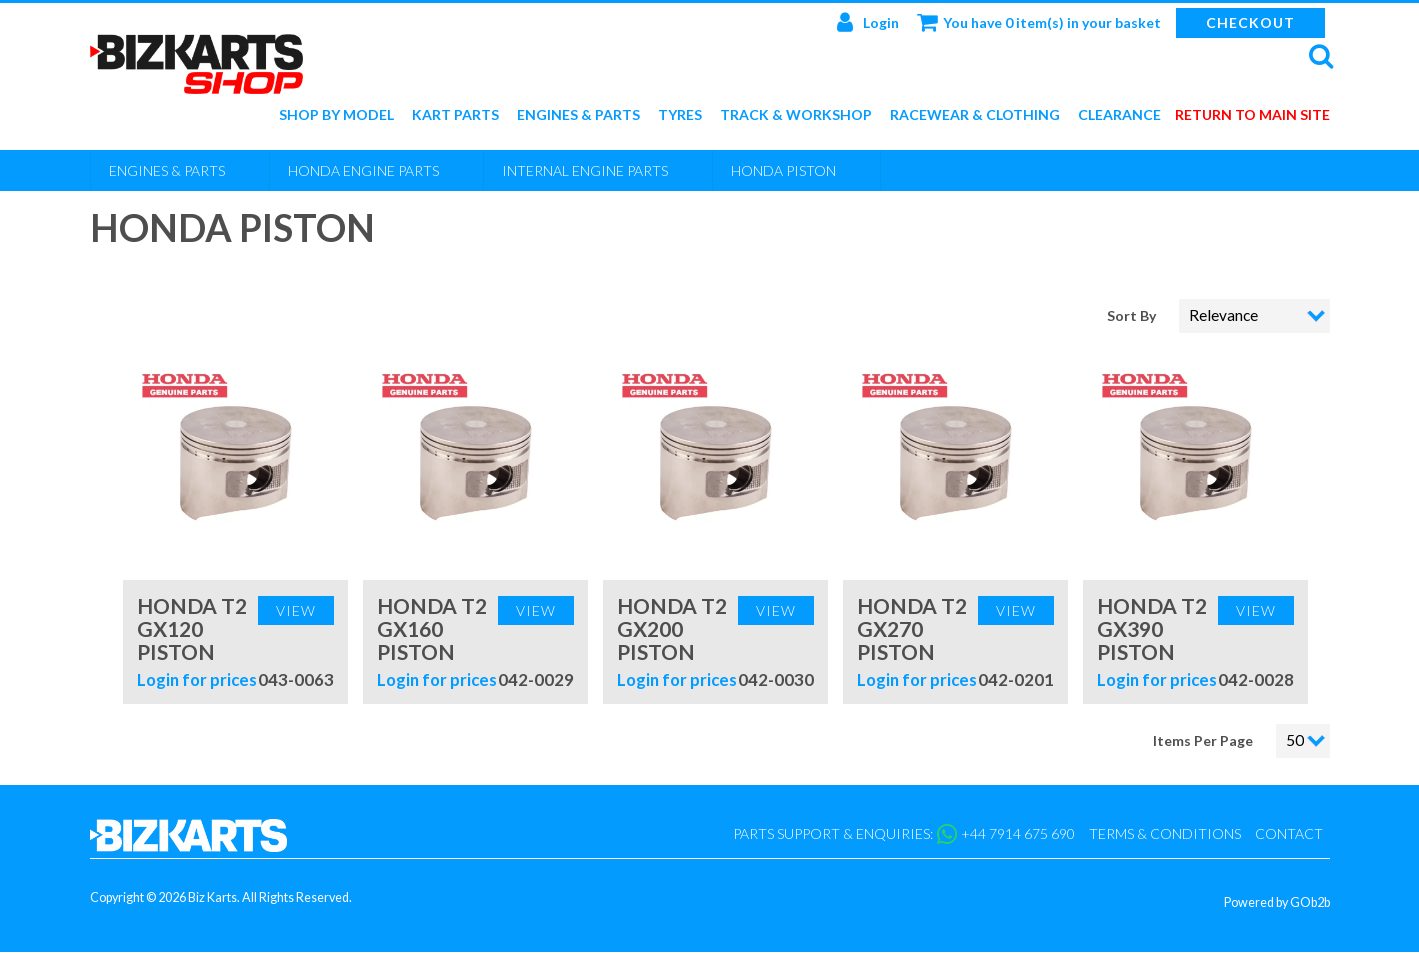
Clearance (1119, 115)
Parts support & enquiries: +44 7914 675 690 (904, 834)
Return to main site (1252, 115)
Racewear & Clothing (975, 115)
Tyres (680, 115)
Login (868, 22)
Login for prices (197, 679)
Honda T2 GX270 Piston (912, 628)
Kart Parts (455, 115)
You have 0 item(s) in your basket (1039, 22)
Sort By (1133, 315)
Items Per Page (1203, 740)
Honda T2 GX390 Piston (1152, 628)
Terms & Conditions (1165, 833)
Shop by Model (336, 115)
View (296, 610)
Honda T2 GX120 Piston (192, 628)
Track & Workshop (796, 115)
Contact (1289, 833)
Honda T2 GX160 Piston (432, 628)
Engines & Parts (578, 115)
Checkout (1250, 22)
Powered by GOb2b (1277, 902)
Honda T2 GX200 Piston (672, 628)
